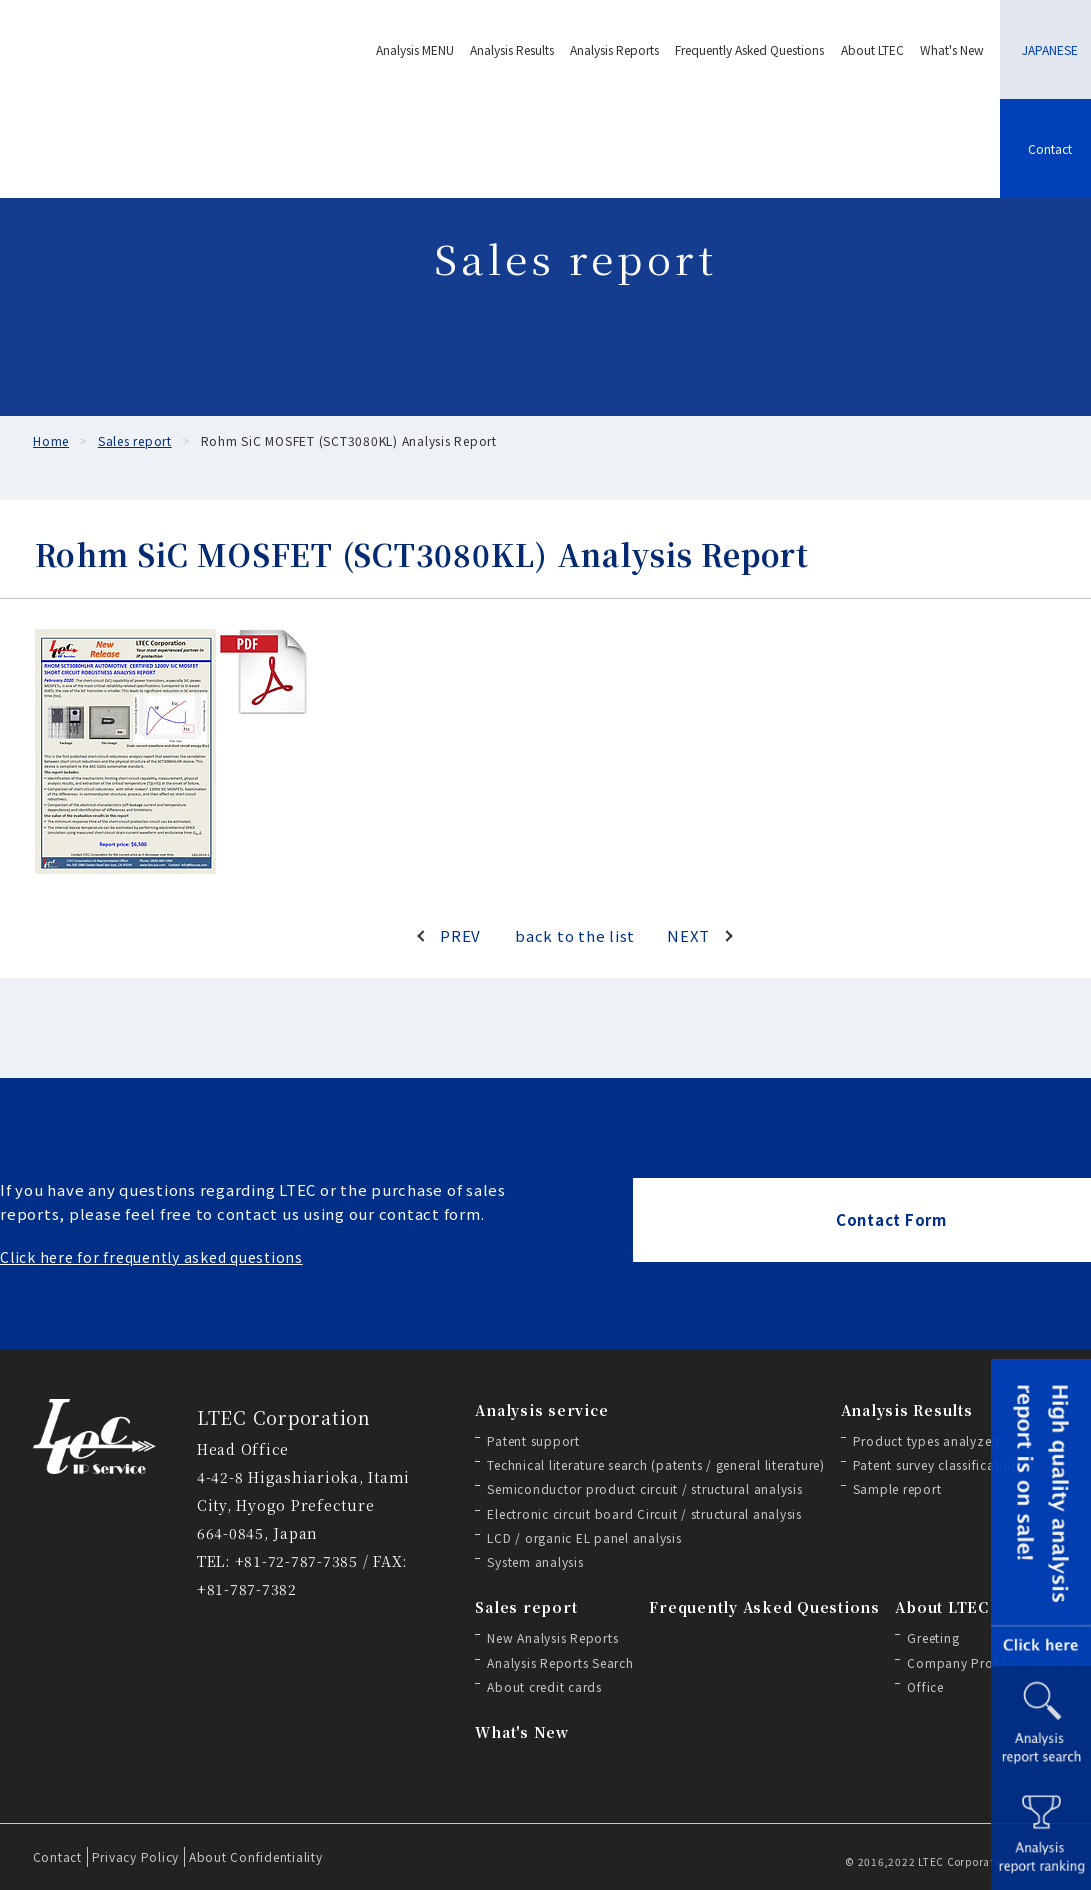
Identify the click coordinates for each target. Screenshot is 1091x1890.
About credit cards (544, 1686)
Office (925, 1686)
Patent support (533, 1440)
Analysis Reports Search (560, 1662)
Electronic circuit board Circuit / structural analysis (644, 1513)
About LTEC (872, 49)
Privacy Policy (136, 1856)
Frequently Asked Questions (749, 49)
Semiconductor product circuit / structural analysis (644, 1488)
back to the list (575, 935)
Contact (57, 1856)
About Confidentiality (256, 1856)
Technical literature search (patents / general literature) (656, 1464)
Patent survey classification (936, 1464)
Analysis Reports (614, 49)
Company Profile (959, 1662)
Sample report (897, 1488)
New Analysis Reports (552, 1637)
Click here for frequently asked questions (151, 1257)
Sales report (526, 1607)
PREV (460, 935)
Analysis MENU (415, 49)
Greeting (933, 1637)
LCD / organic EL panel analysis (584, 1537)
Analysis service (541, 1410)
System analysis (535, 1561)
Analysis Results (512, 49)
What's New (952, 49)
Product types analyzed (927, 1440)
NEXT (688, 935)
